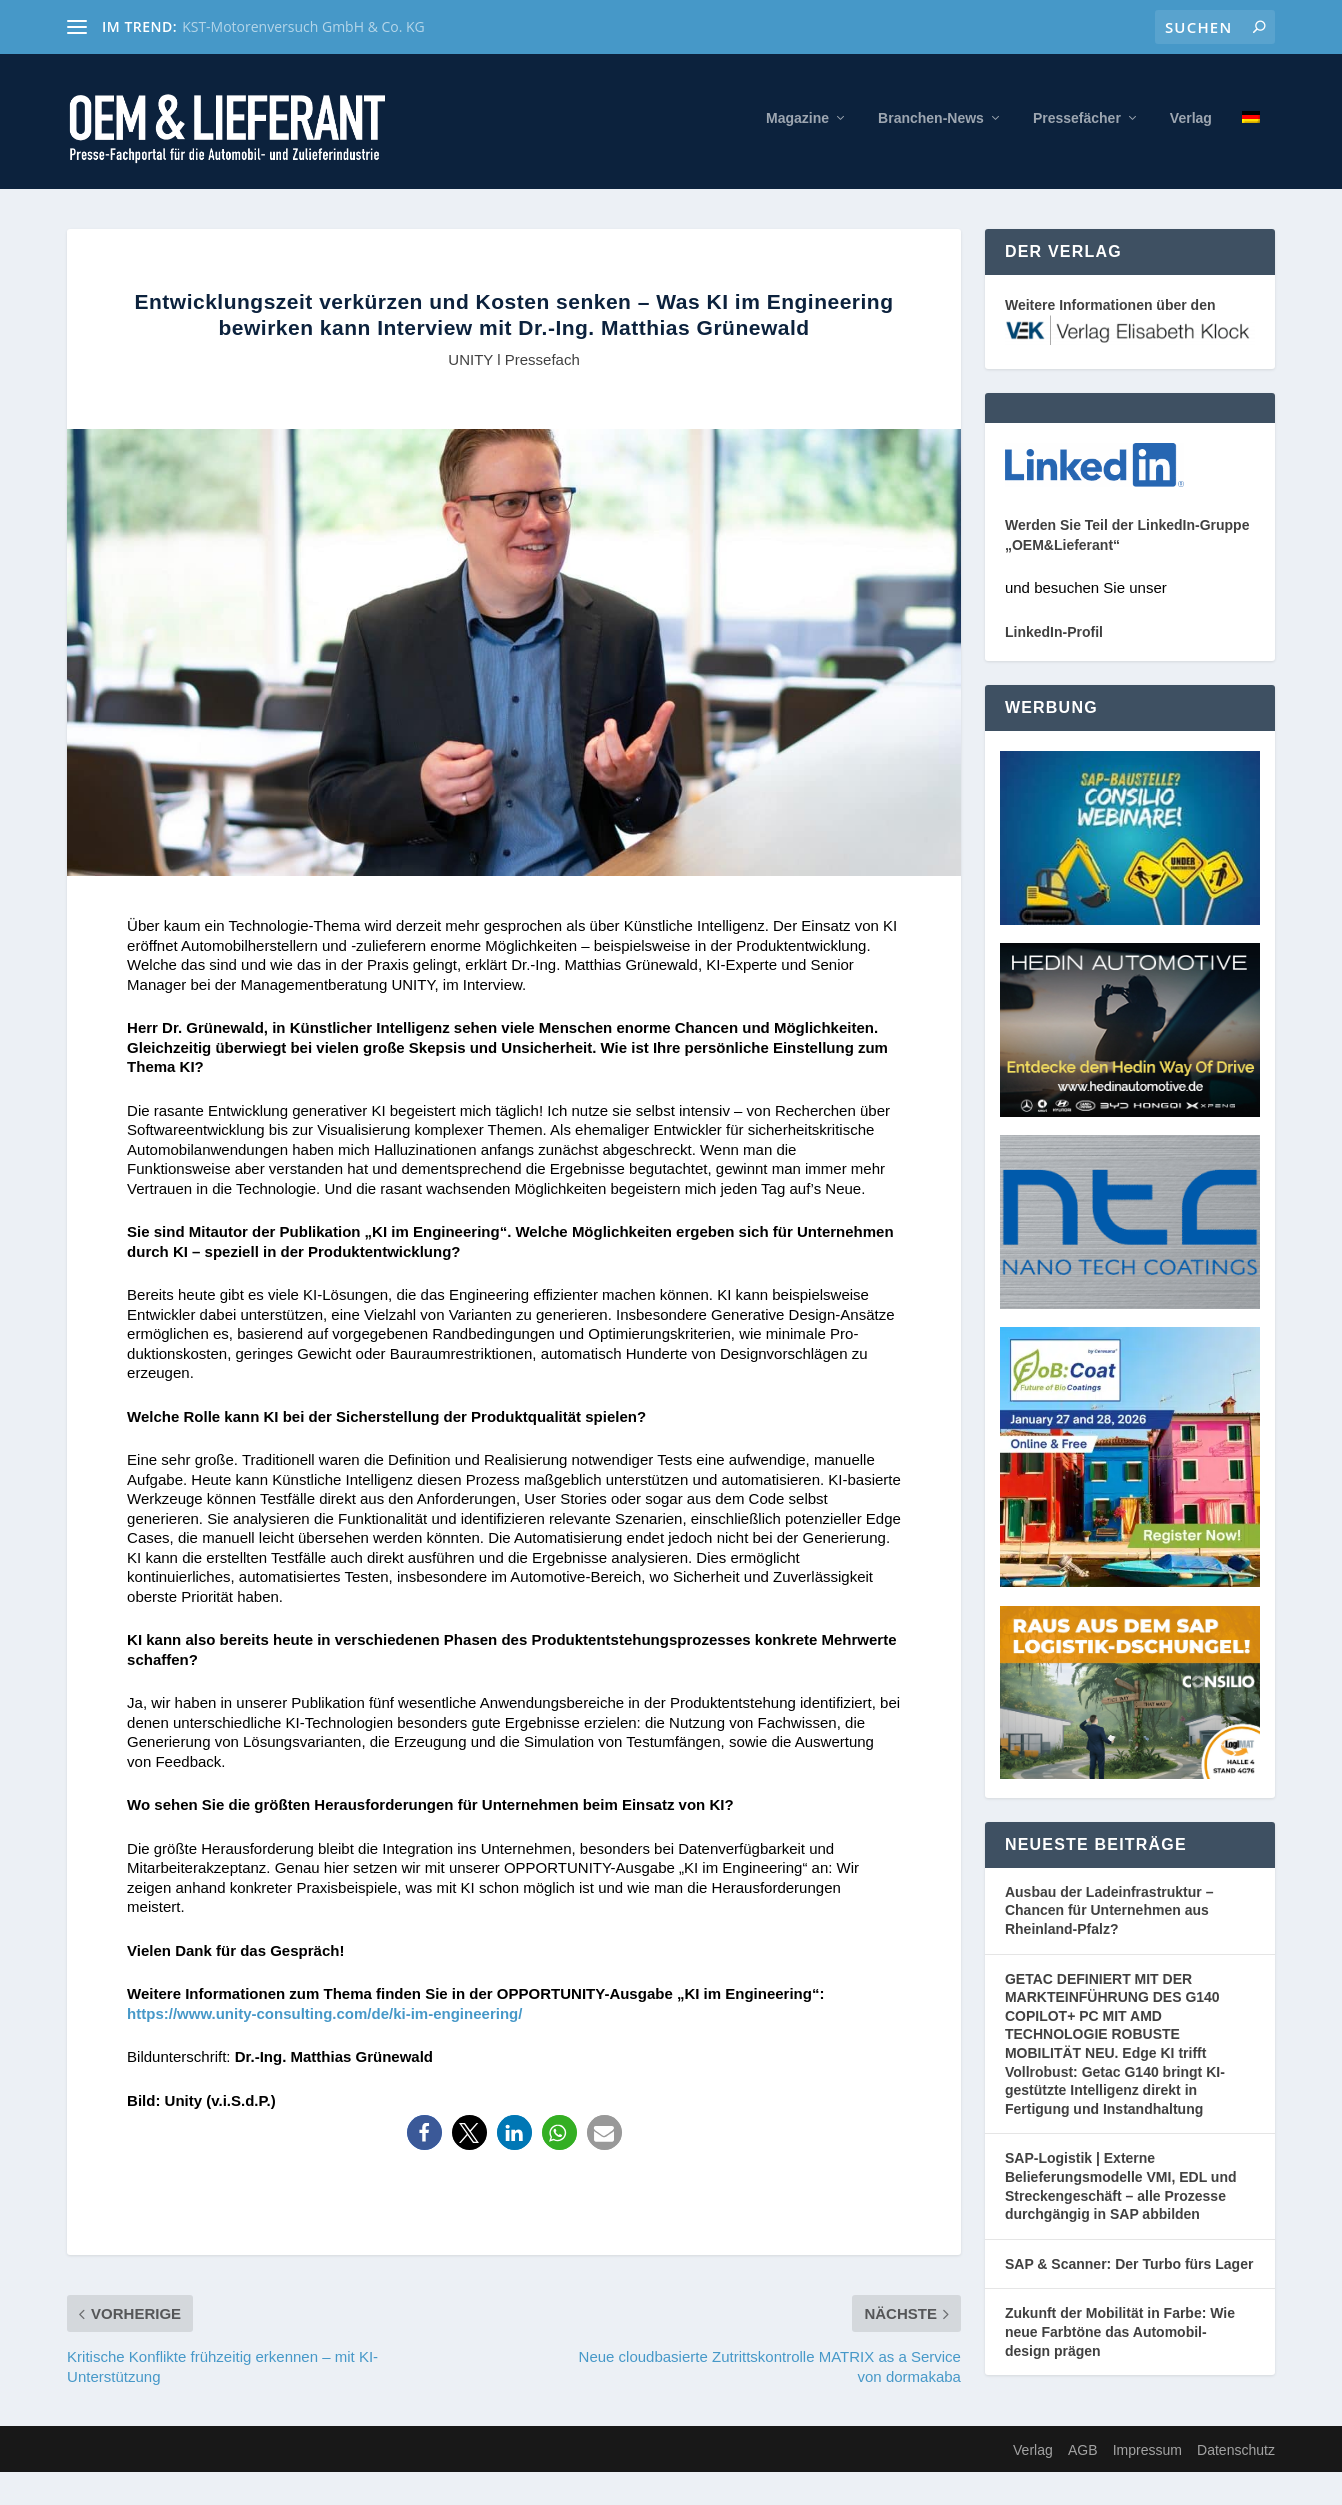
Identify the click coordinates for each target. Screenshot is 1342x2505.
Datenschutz (1236, 2455)
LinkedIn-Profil (1054, 637)
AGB (1083, 2455)
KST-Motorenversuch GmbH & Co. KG (303, 26)
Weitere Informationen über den (1110, 310)
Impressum (1147, 2455)
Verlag (1191, 123)
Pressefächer (1077, 123)
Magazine (797, 123)
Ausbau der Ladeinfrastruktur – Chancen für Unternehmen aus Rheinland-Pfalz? (1109, 1914)
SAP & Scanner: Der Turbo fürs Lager (1129, 2268)
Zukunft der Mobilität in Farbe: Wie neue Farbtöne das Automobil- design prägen (1120, 2336)
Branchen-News (931, 123)
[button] (424, 2137)
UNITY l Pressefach (513, 363)
